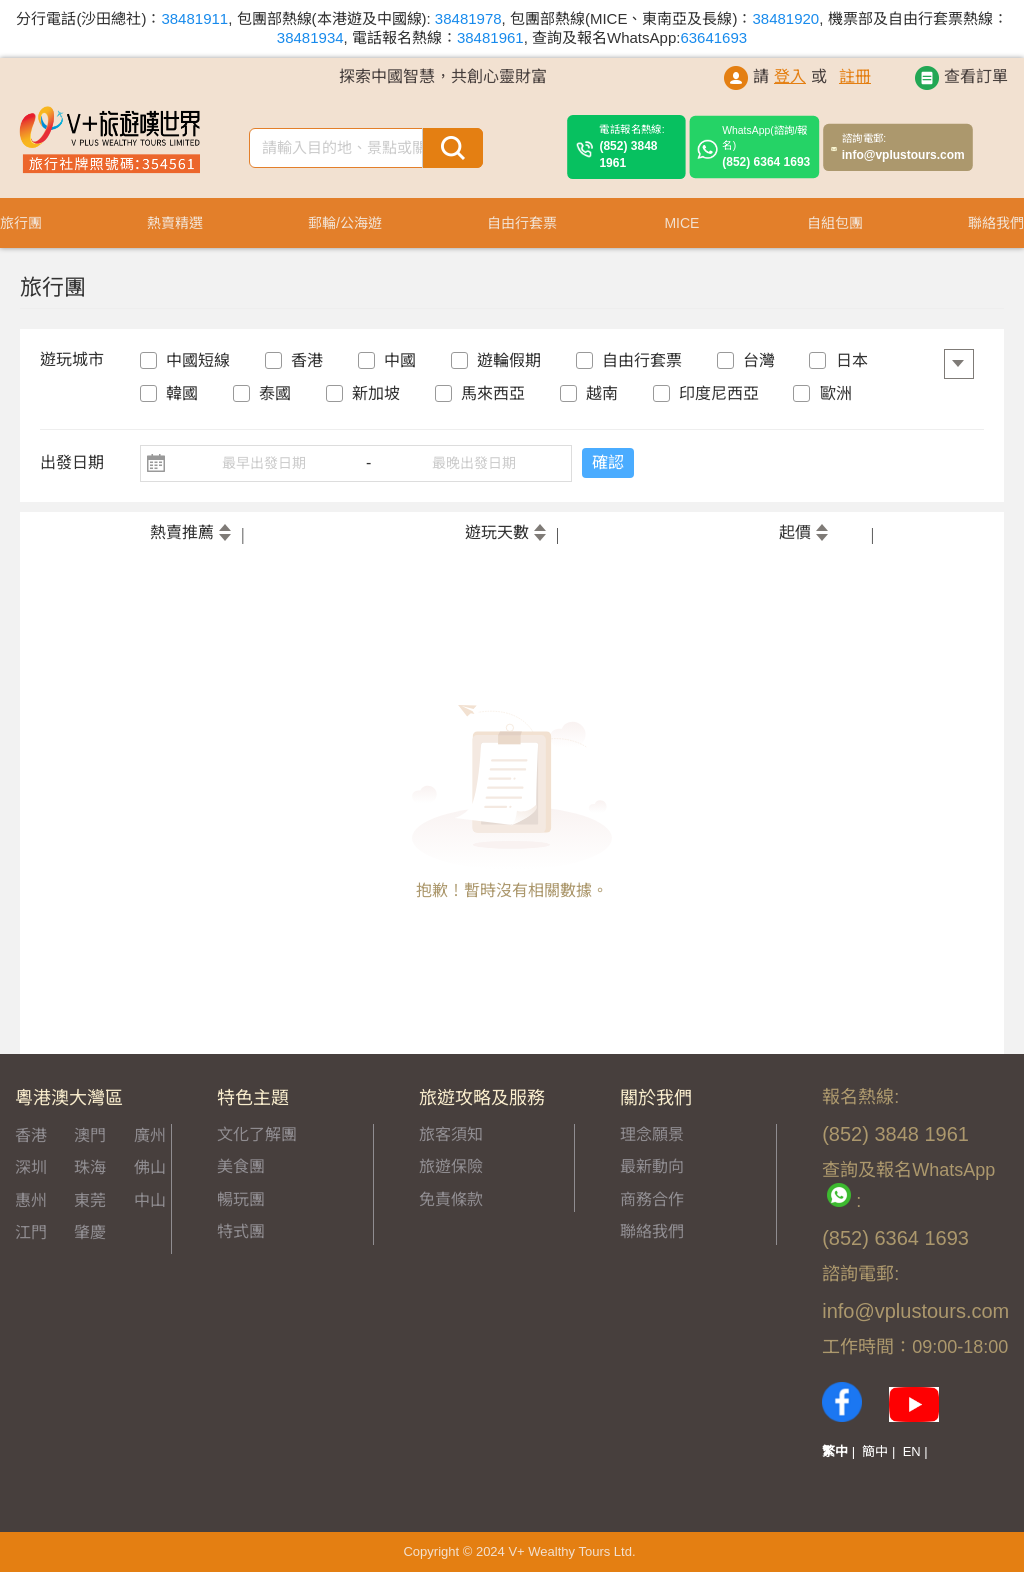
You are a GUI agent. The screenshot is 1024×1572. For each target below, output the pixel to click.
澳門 (90, 1135)
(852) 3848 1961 (638, 146)
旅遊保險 (451, 1166)
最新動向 (652, 1166)
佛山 (150, 1167)
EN (912, 1451)
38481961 (490, 37)
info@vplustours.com (903, 147)
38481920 (785, 18)
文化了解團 (257, 1134)
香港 (31, 1135)
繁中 (835, 1451)
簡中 (875, 1451)
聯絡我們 (652, 1231)
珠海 (90, 1167)
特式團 (241, 1231)
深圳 (31, 1167)
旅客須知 (451, 1134)
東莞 (90, 1200)
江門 (31, 1232)
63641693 (713, 37)
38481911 (194, 18)
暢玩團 (241, 1199)
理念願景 (652, 1134)
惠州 (31, 1200)
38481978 (468, 18)
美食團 (241, 1166)
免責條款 (451, 1199)
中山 (150, 1200)
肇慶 (90, 1232)
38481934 (310, 37)
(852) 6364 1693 (766, 147)
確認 (608, 462)
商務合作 (652, 1199)
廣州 (150, 1135)
